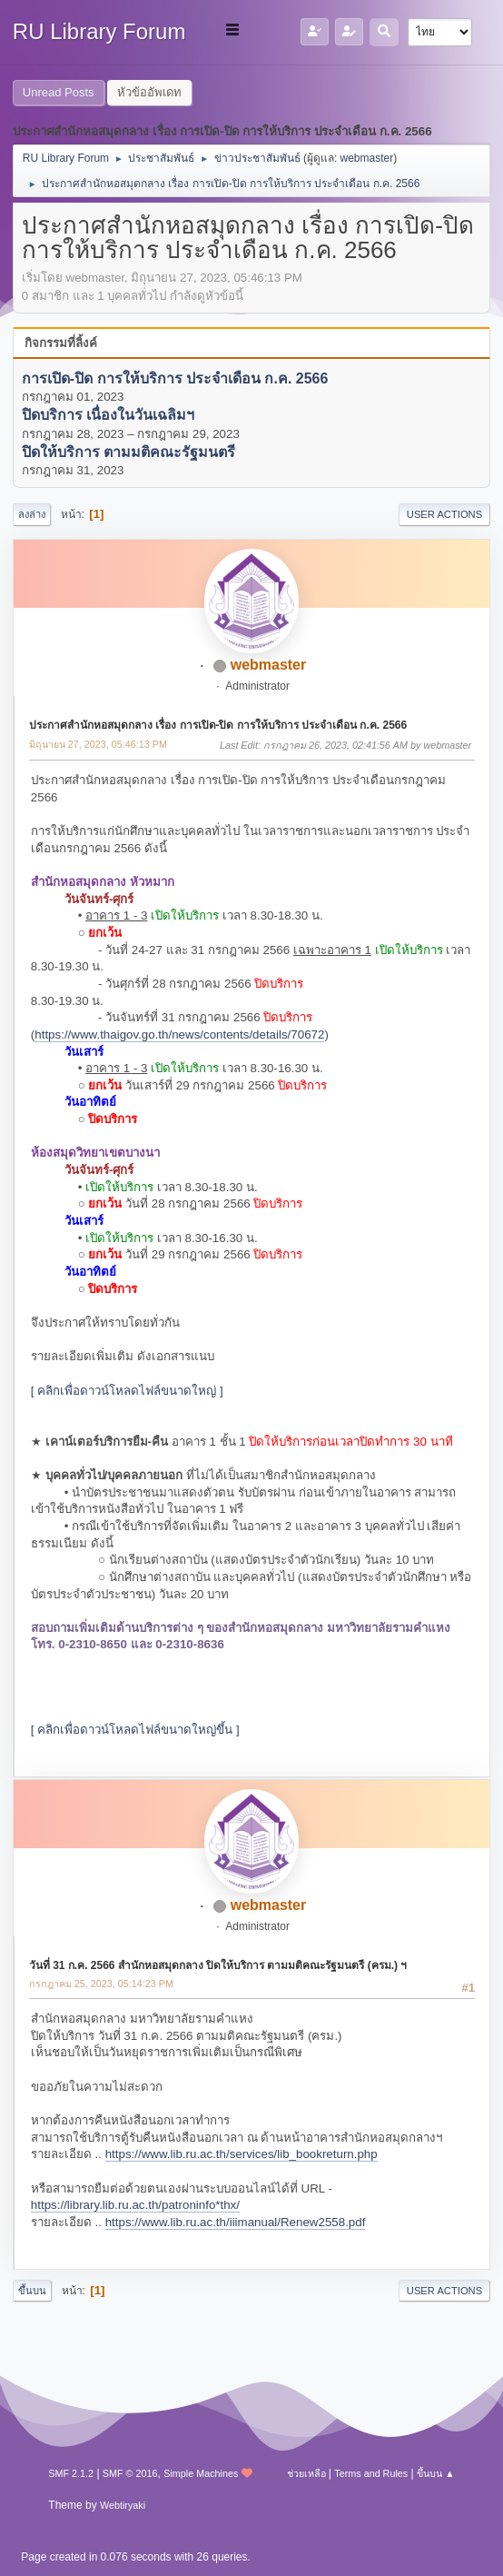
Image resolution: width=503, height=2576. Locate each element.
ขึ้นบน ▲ (436, 2473)
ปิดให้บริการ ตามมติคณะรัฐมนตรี (128, 452)
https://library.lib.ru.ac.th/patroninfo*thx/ (135, 2205)
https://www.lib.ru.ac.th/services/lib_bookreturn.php (241, 2154)
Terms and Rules (371, 2473)
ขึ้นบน (32, 2290)
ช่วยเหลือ (306, 2473)
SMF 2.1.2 (71, 2473)
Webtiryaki (122, 2505)
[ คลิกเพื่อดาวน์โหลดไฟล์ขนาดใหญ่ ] (127, 1390)
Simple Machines (200, 2473)
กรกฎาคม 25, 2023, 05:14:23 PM (101, 1983)
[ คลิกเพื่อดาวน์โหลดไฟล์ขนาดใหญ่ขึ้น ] (135, 1729)
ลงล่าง (31, 514)
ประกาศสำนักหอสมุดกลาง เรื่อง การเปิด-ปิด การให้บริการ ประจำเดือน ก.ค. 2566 (218, 725)
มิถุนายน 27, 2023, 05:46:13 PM (98, 744)
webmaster (367, 158)
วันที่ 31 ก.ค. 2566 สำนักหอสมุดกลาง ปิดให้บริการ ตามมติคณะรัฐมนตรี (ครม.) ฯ (218, 1965)
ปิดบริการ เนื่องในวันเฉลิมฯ (108, 415)
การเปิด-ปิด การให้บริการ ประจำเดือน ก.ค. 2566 (175, 378)
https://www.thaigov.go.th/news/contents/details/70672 (179, 1034)
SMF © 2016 (130, 2473)
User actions (444, 514)
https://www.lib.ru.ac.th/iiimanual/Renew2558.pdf (235, 2222)
